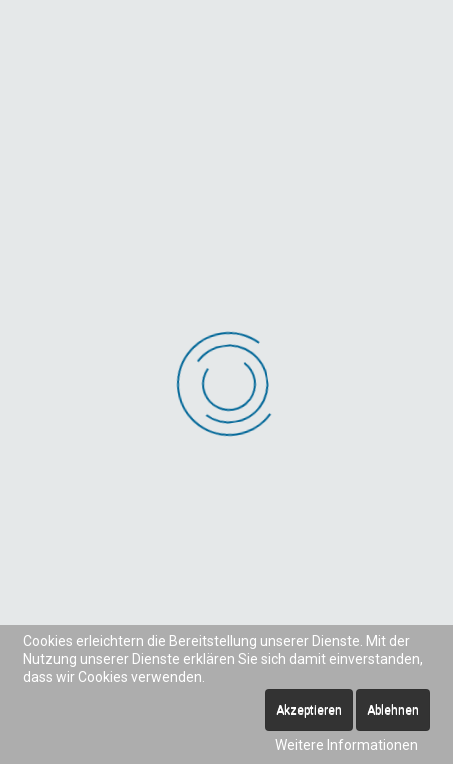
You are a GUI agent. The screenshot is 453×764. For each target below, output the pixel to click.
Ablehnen (393, 710)
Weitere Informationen (346, 745)
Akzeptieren (309, 710)
